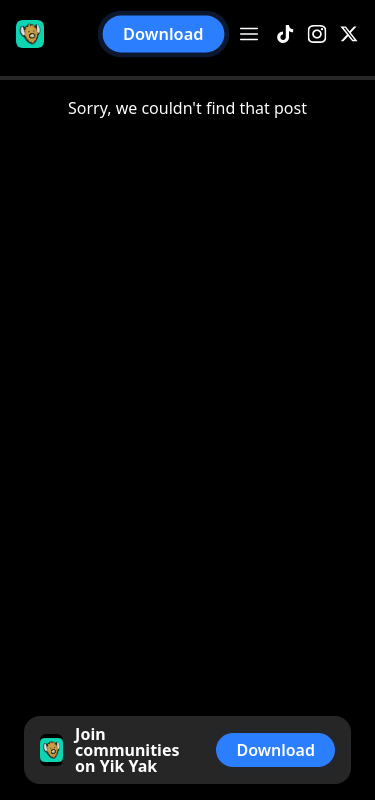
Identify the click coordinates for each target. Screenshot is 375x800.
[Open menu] (249, 34)
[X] (349, 34)
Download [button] (163, 34)
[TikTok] (285, 34)
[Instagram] (317, 34)
